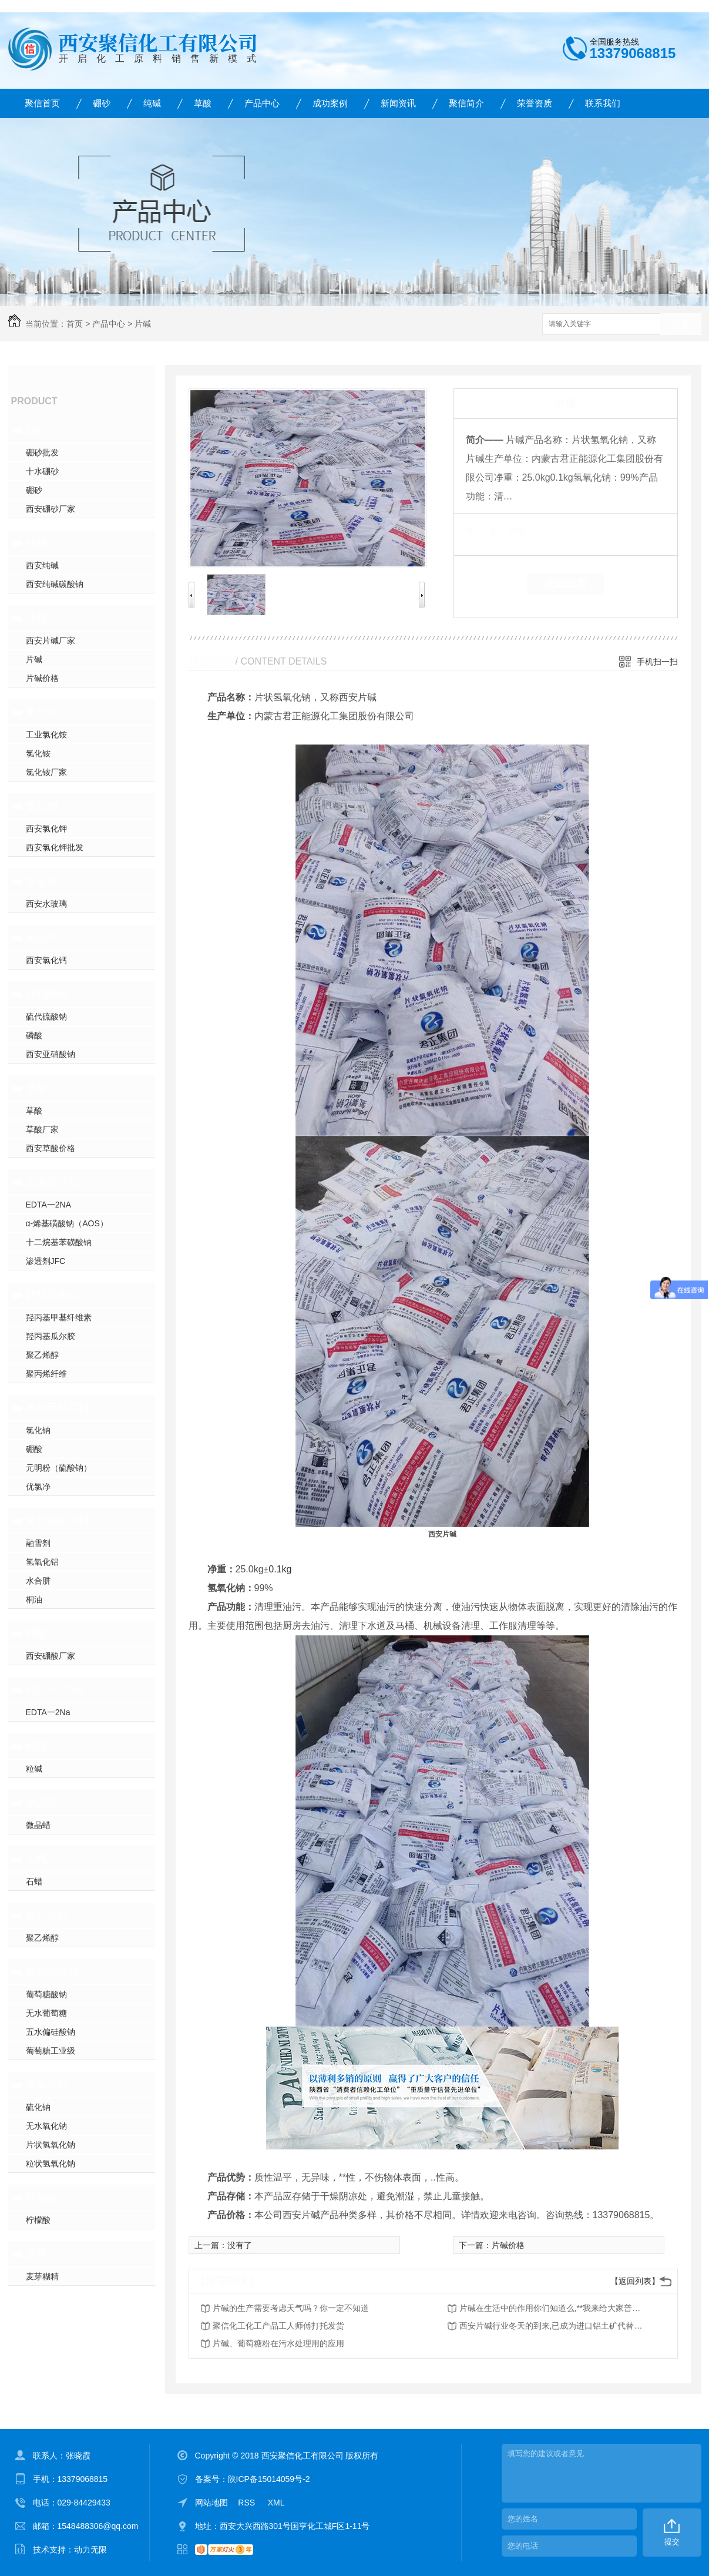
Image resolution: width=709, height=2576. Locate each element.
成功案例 (330, 103)
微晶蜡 (42, 1803)
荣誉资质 (534, 103)
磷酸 (34, 1035)
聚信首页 (42, 103)
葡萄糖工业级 (50, 2050)
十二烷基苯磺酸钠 (59, 1242)
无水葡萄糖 (46, 2013)
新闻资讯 (398, 103)
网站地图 (211, 2502)
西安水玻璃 (46, 903)
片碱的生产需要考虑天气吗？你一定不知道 (291, 2308)
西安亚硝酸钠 (50, 1054)
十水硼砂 (42, 471)
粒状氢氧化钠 (50, 2163)
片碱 (143, 323)
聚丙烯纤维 (46, 1373)
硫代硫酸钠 (46, 1016)
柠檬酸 (42, 2197)
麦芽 (36, 2254)
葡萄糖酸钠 (52, 1972)
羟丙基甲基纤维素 (59, 1317)
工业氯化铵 (46, 734)
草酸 (202, 103)
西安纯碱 (42, 565)
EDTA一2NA (49, 1204)
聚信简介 (466, 103)
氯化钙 (42, 938)
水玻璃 (42, 881)
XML (276, 2502)
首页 (74, 323)
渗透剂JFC (46, 1261)
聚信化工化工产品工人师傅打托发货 (278, 2325)
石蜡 (36, 1859)
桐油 (34, 1599)
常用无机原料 (57, 1408)
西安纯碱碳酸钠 (54, 584)
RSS (247, 2502)
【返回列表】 (635, 2281)
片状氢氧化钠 (50, 2144)
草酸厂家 (42, 1129)
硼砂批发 (42, 452)
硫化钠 (38, 2107)
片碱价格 (42, 678)
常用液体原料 (57, 1521)
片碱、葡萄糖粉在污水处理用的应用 (278, 2343)
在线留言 (566, 583)
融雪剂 (38, 1543)
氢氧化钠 (47, 2085)
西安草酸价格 (50, 1148)
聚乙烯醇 (42, 1355)
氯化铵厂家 (46, 772)
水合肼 (38, 1580)
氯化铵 (42, 712)
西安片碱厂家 (50, 640)
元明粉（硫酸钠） (59, 1468)
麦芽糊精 (42, 2276)
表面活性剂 (52, 1182)
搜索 (680, 325)
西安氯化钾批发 (54, 847)
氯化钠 (38, 1430)
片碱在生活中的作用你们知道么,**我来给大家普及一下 (553, 2308)
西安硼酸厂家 (50, 1656)
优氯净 (38, 1486)
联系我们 (602, 103)
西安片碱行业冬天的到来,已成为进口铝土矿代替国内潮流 (553, 2325)
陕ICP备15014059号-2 (269, 2479)
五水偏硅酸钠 (50, 2032)
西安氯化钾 (46, 828)
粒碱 (36, 1746)
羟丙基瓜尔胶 (50, 1336)
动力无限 (90, 2549)
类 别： (486, 531)
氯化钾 (42, 806)
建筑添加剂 (52, 1295)
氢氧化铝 (42, 1562)
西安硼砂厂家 (50, 509)
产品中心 (262, 103)
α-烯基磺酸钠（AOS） (67, 1223)
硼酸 (34, 1449)
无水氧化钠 (46, 2126)
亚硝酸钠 (47, 994)
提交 (672, 2541)
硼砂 (101, 103)
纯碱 (152, 103)
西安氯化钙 (46, 960)
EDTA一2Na (54, 1690)
